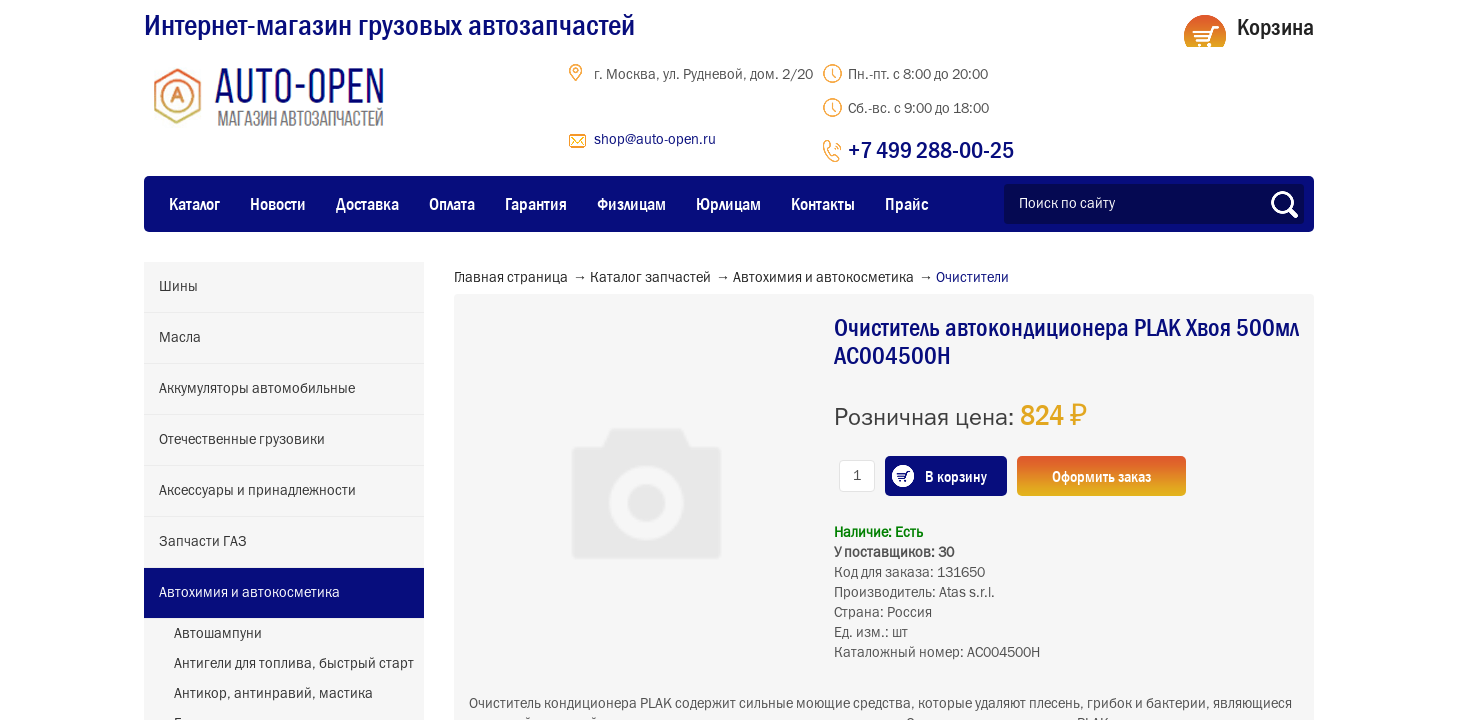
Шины (178, 287)
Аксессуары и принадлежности (257, 491)
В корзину (956, 476)
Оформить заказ (1101, 476)
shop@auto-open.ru (655, 140)
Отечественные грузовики (242, 440)
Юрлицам (728, 204)
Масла (180, 338)
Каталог (194, 204)
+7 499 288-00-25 (931, 149)
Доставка (367, 204)
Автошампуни (218, 634)
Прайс (906, 204)
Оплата (452, 204)
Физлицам (631, 204)
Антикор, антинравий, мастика (273, 694)
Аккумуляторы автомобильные (257, 389)
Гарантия (536, 204)
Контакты (823, 204)
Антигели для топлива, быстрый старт (294, 664)
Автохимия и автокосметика (249, 593)
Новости (278, 204)
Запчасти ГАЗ (203, 542)
